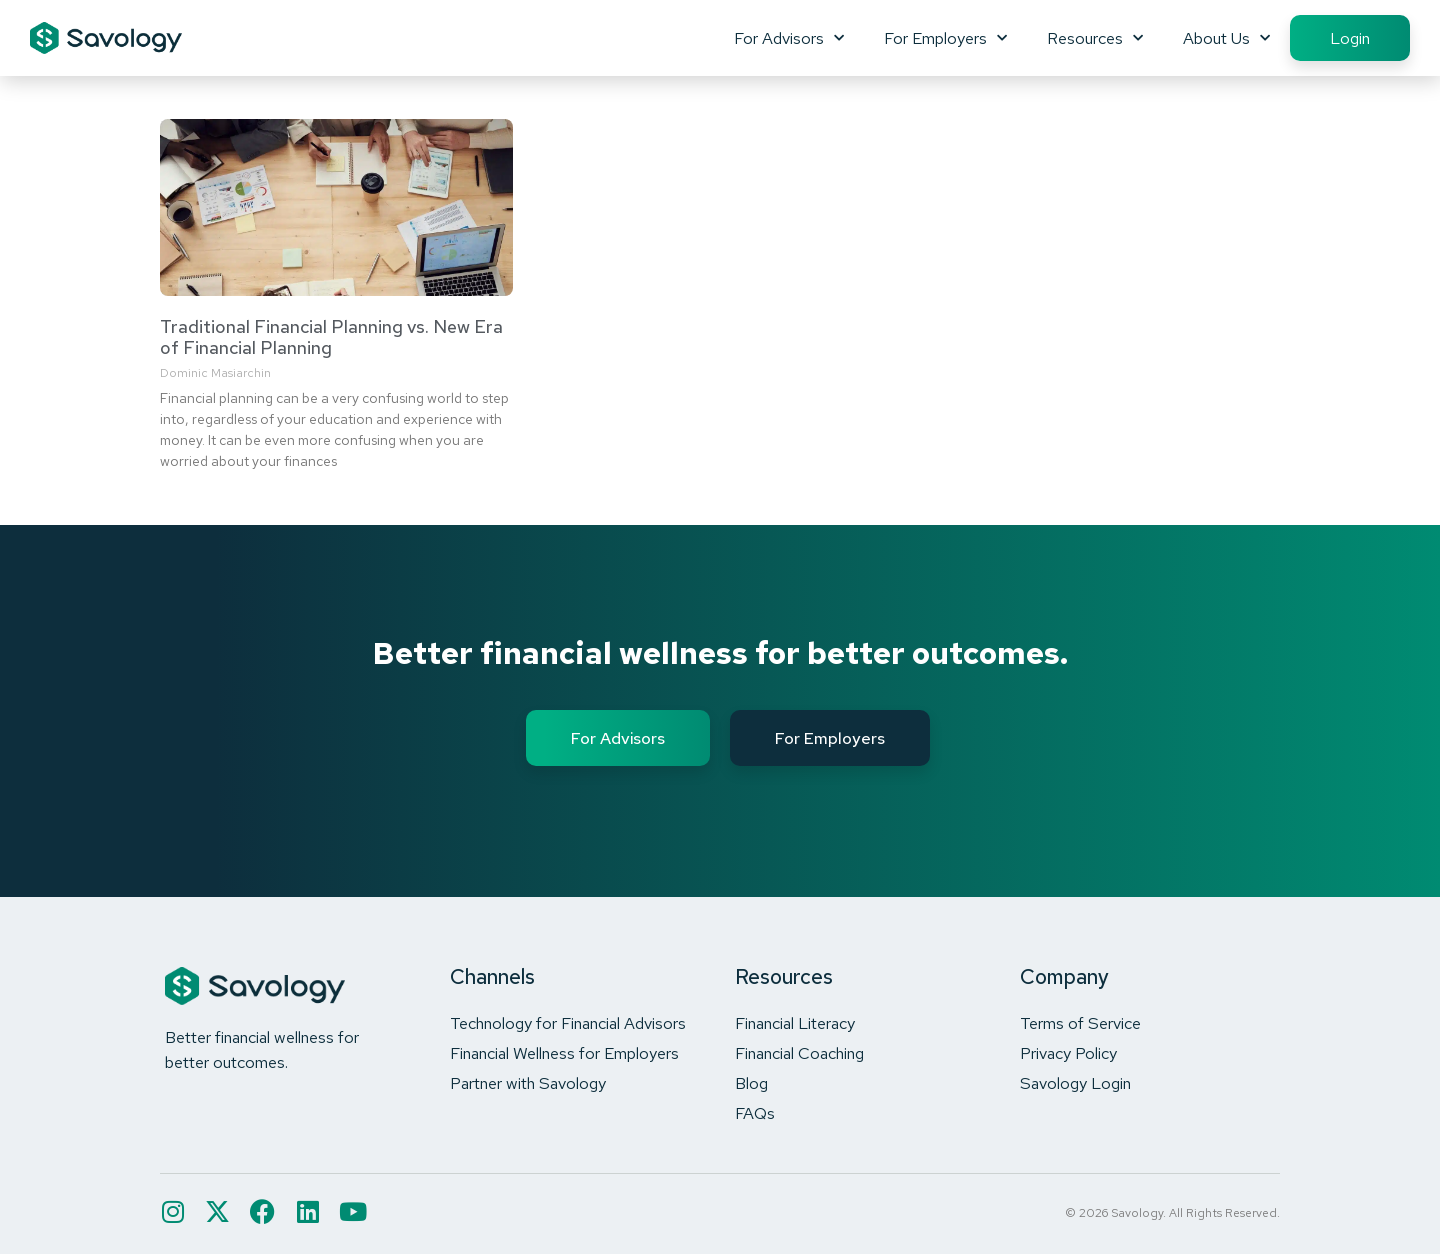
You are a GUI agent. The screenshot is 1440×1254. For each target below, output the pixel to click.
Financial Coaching (799, 1053)
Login (1350, 38)
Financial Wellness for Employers (564, 1053)
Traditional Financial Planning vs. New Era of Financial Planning (331, 337)
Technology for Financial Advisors (568, 1023)
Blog (751, 1083)
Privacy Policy (1068, 1053)
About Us (1226, 38)
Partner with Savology (528, 1083)
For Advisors (789, 38)
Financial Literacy (795, 1023)
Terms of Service (1080, 1023)
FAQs (755, 1113)
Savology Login (1075, 1083)
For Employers (945, 38)
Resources (1095, 38)
